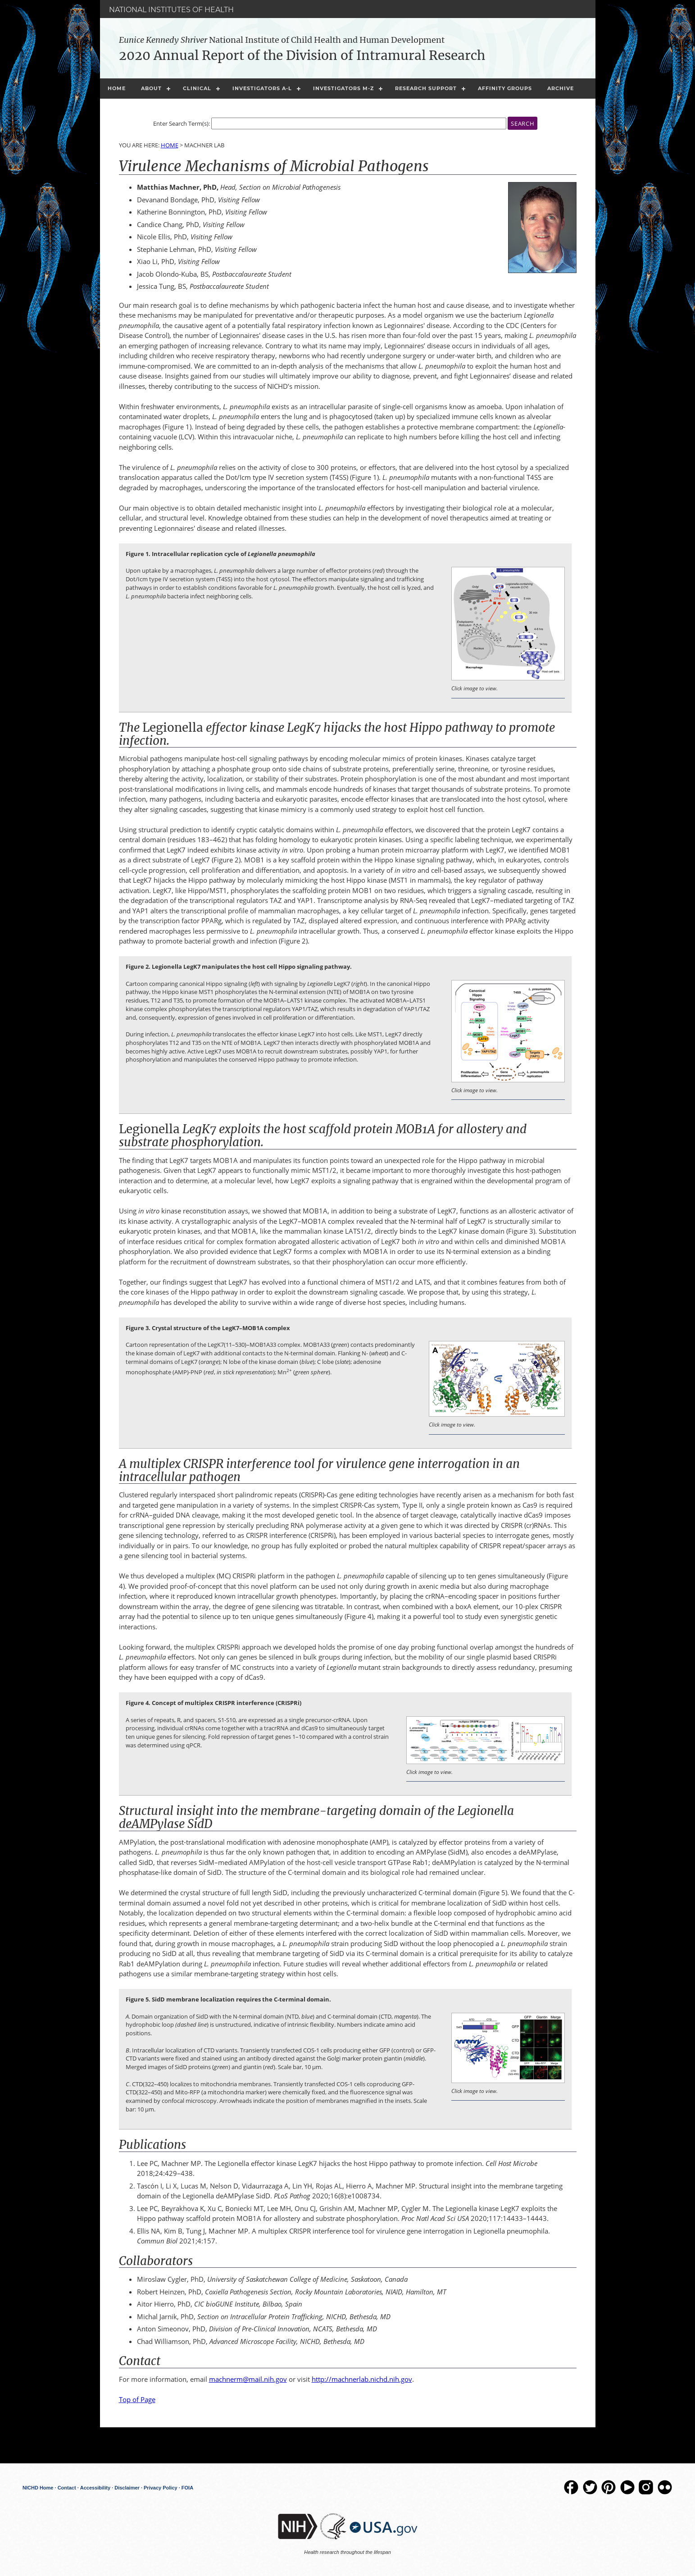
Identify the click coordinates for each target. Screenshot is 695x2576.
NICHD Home (38, 2487)
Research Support (426, 88)
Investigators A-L (262, 88)
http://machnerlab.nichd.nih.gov (362, 2379)
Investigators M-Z (343, 88)
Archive (560, 88)
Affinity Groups (505, 88)
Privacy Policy (160, 2487)
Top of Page (137, 2399)
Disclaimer (127, 2487)
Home (117, 88)
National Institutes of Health (171, 9)
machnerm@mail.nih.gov (248, 2379)
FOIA (187, 2487)
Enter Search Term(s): (181, 124)
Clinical (197, 88)
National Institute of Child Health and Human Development (282, 40)
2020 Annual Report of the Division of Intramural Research (302, 55)
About (151, 88)
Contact (67, 2487)
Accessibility (95, 2487)
